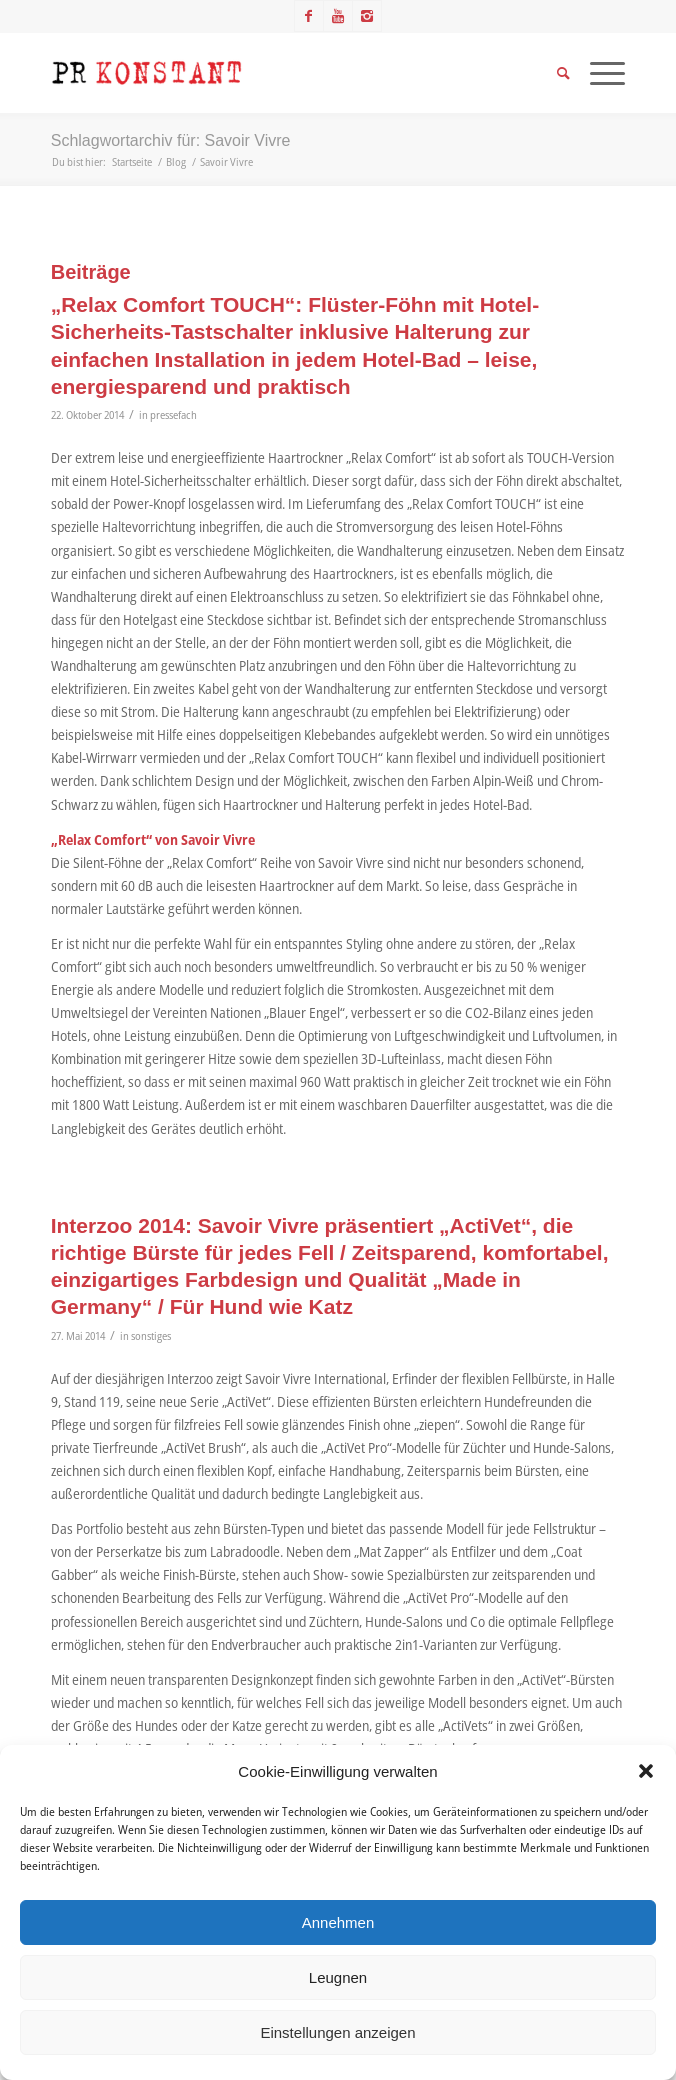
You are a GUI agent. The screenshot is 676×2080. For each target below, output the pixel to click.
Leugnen (338, 1977)
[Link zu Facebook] (309, 16)
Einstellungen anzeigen (337, 2032)
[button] (646, 1771)
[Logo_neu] (281, 73)
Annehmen (338, 1922)
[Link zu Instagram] (367, 16)
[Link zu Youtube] (338, 16)
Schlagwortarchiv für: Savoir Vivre (171, 140)
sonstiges (151, 1335)
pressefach (173, 414)
